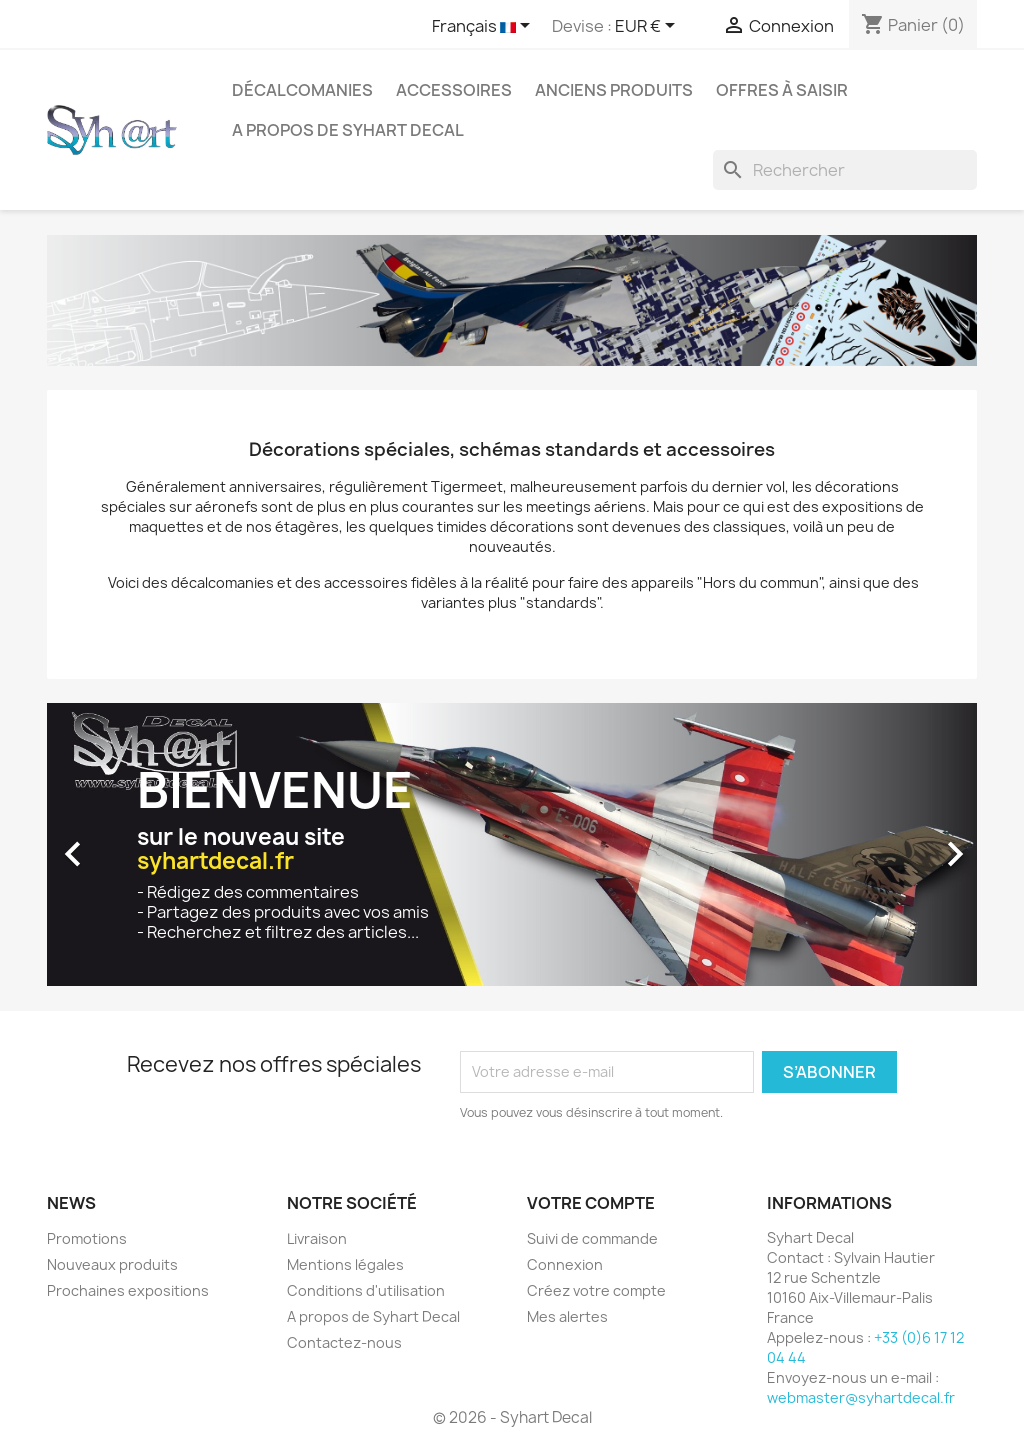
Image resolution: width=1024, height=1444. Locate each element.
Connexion (565, 1264)
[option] (512, 844)
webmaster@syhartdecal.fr (861, 1397)
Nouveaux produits (112, 1264)
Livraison (317, 1238)
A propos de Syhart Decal (348, 130)
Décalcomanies (302, 90)
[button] (117, 844)
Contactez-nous (344, 1342)
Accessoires (454, 90)
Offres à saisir (782, 90)
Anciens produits (614, 90)
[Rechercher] (845, 170)
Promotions (87, 1238)
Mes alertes (567, 1316)
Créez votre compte (596, 1290)
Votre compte (591, 1203)
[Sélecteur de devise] (648, 27)
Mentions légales (345, 1264)
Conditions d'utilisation (366, 1290)
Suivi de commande (592, 1238)
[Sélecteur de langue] (484, 27)
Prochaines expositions (128, 1290)
